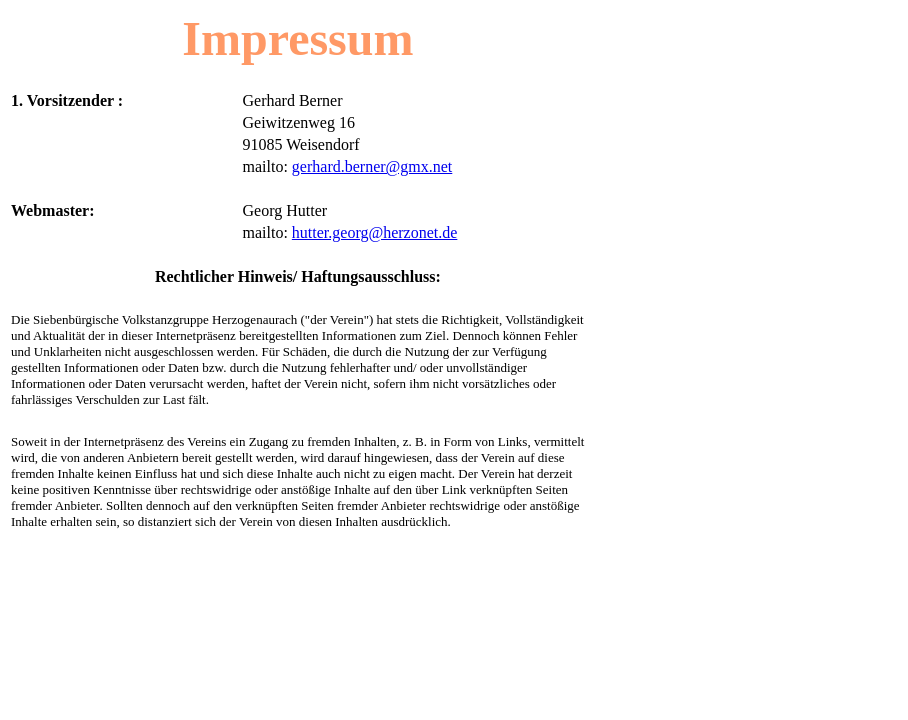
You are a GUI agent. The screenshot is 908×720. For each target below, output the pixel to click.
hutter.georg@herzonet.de (375, 232)
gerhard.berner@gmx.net (372, 166)
